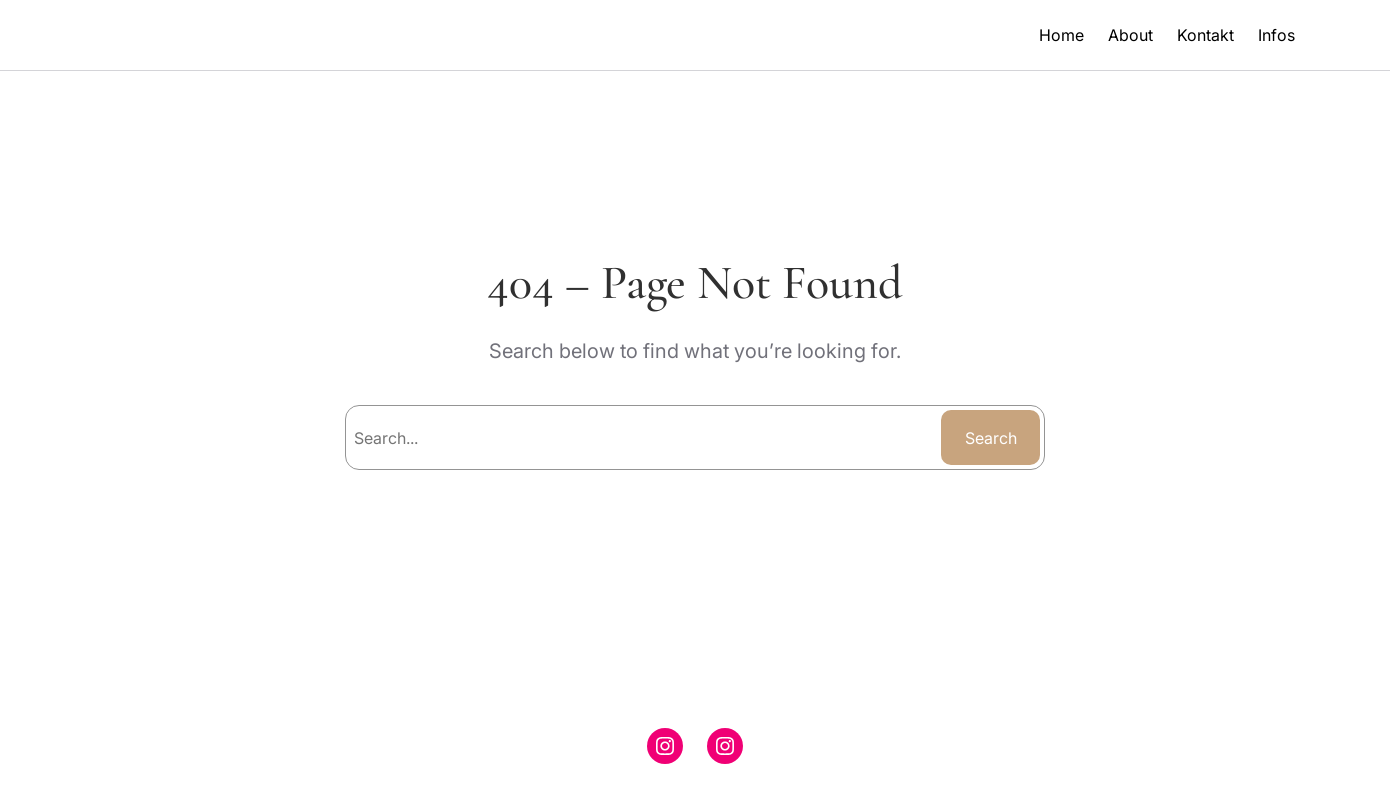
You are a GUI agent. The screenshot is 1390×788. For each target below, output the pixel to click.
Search (991, 438)
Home (1061, 35)
